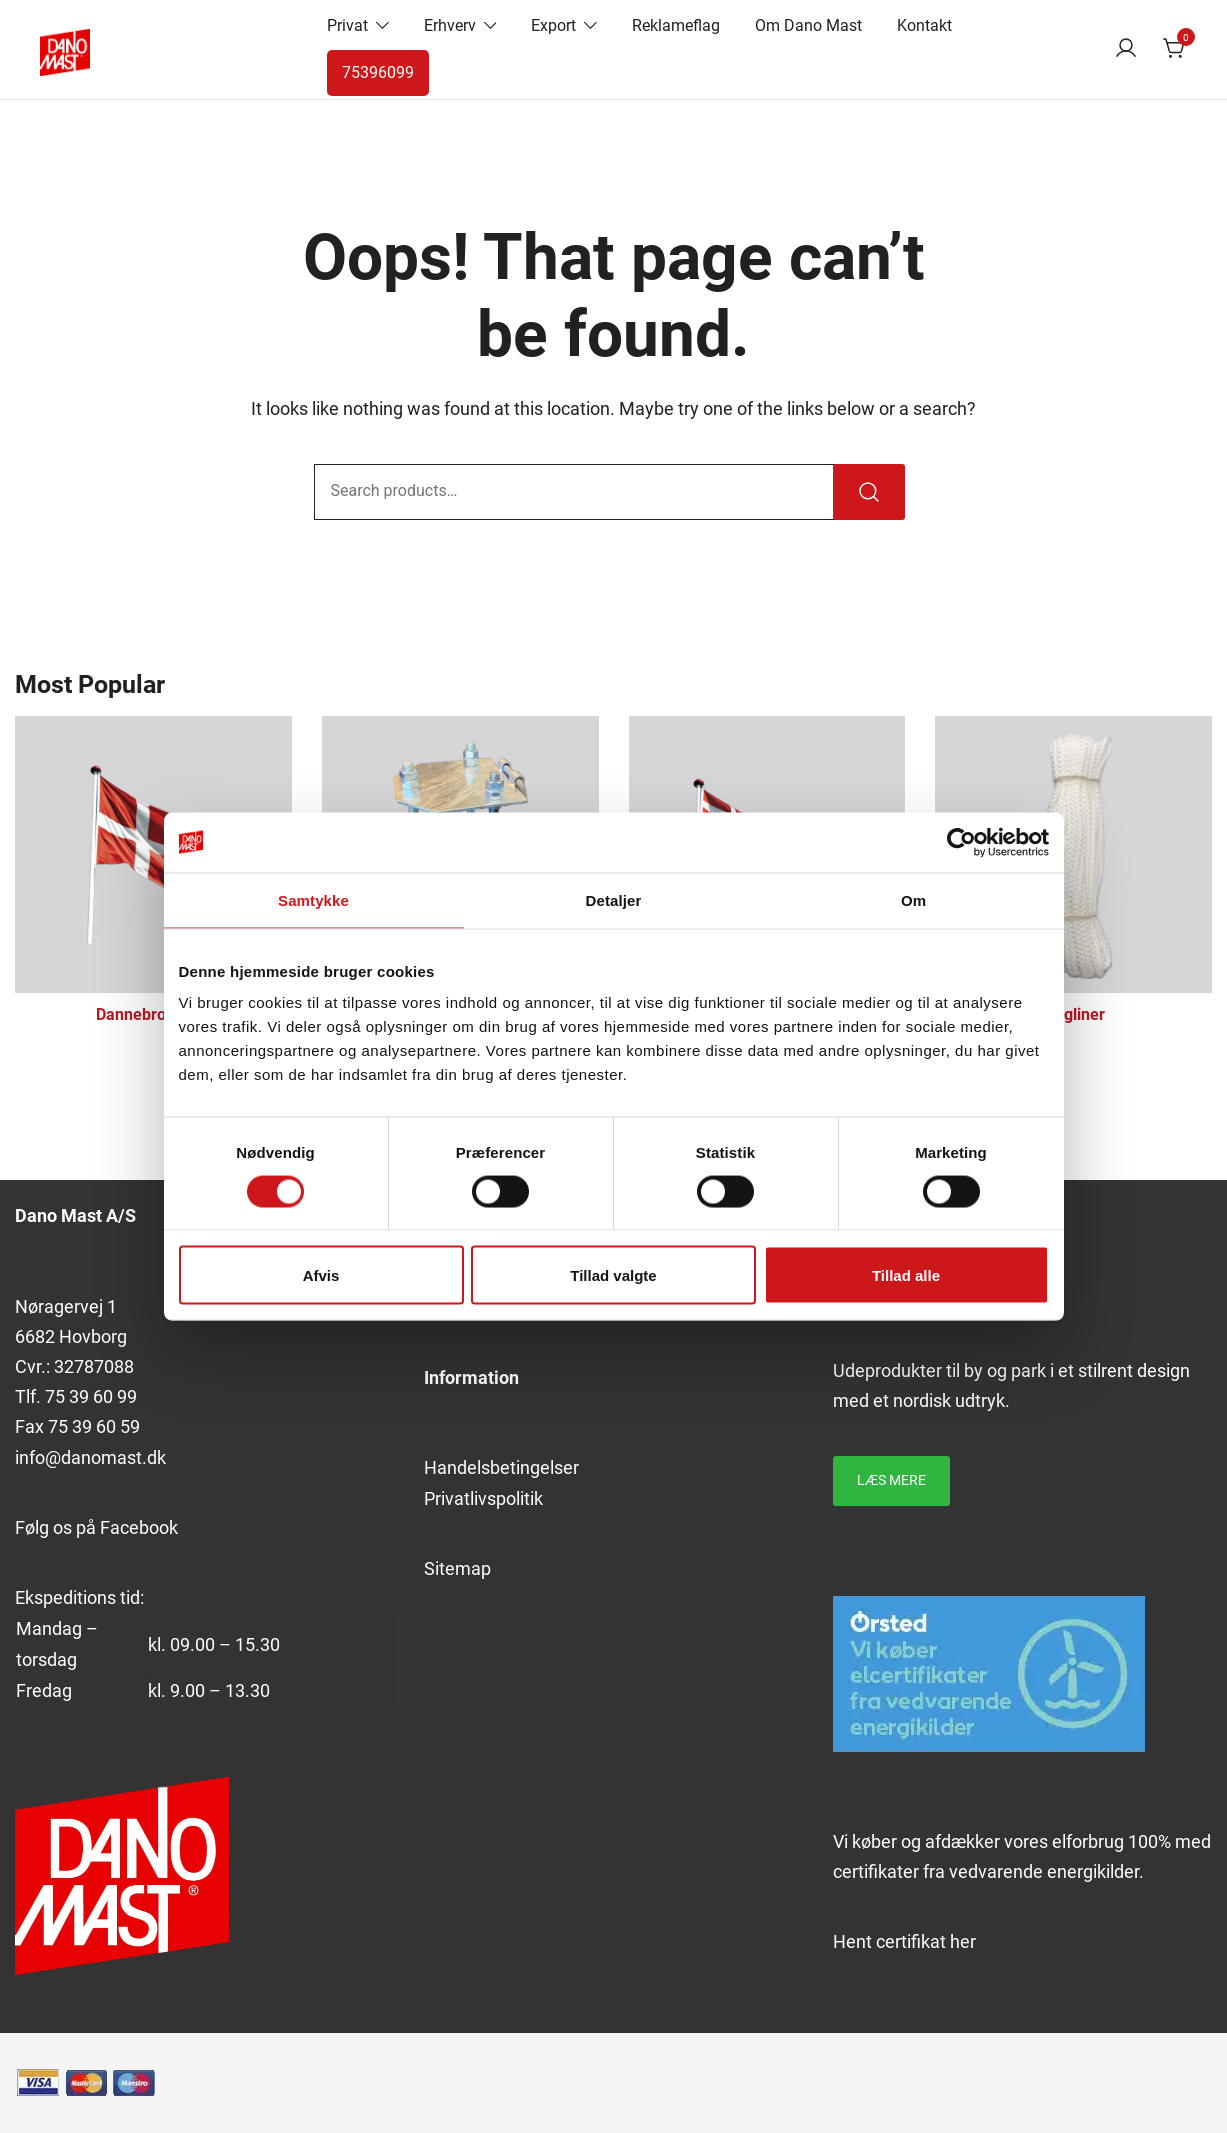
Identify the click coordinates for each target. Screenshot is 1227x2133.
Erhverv (450, 25)
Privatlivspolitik (483, 1498)
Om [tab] (913, 899)
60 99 (113, 1396)
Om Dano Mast (808, 25)
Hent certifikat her (904, 1941)
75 (57, 1396)
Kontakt (924, 25)
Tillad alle (906, 1275)
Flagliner (1073, 1014)
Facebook (139, 1527)
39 (79, 1396)
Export (553, 25)
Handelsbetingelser (501, 1467)
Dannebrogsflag (153, 1014)
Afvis (321, 1275)
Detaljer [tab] (614, 899)
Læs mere (891, 1480)
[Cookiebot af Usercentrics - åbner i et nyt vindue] (961, 842)
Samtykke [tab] (313, 899)
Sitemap (457, 1568)
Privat (347, 25)
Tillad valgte (613, 1275)
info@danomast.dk (90, 1457)
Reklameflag (676, 25)
